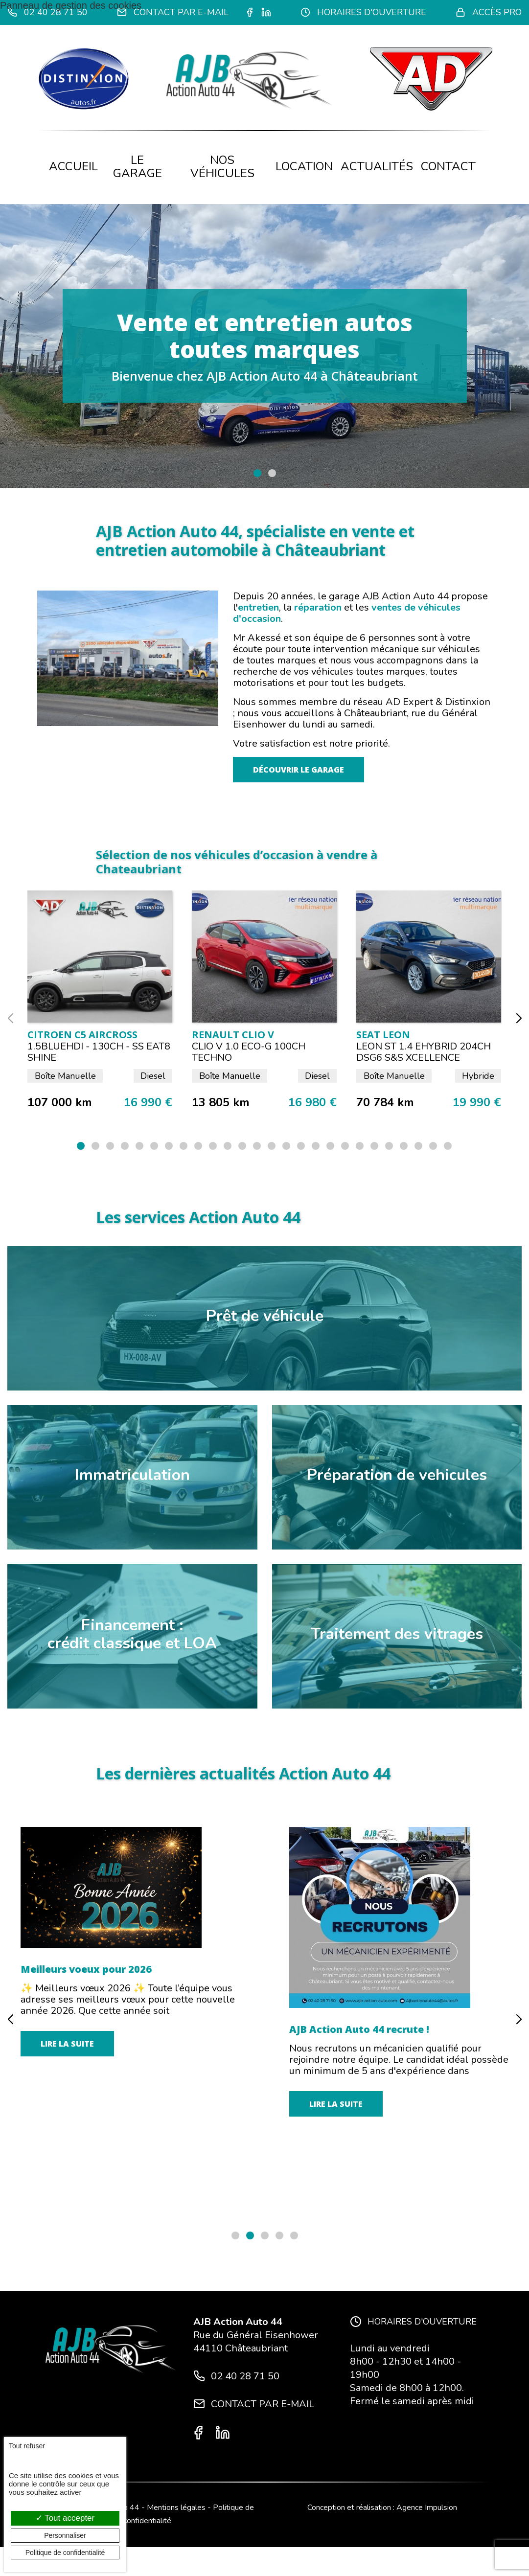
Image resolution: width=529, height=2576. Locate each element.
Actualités (377, 166)
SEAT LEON (383, 1034)
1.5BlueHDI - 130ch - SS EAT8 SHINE (98, 1052)
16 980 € (312, 1103)
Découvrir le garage (298, 769)
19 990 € (477, 1103)
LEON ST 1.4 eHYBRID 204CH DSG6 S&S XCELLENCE (423, 1052)
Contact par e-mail (173, 12)
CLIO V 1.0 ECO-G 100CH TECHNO (248, 1052)
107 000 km (59, 1103)
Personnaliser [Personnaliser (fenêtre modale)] (65, 2535)
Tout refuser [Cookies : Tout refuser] (27, 2446)
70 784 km (385, 1103)
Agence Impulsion (426, 2507)
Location (304, 166)
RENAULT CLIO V (233, 1034)
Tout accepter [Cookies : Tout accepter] (65, 2518)
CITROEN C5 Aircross (82, 1034)
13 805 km (221, 1103)
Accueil (73, 166)
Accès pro (489, 12)
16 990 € (148, 1103)
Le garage (137, 167)
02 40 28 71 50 (47, 12)
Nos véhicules (222, 167)
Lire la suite (67, 2192)
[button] (257, 473)
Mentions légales (176, 2507)
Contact (448, 166)
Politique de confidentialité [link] (65, 2552)
